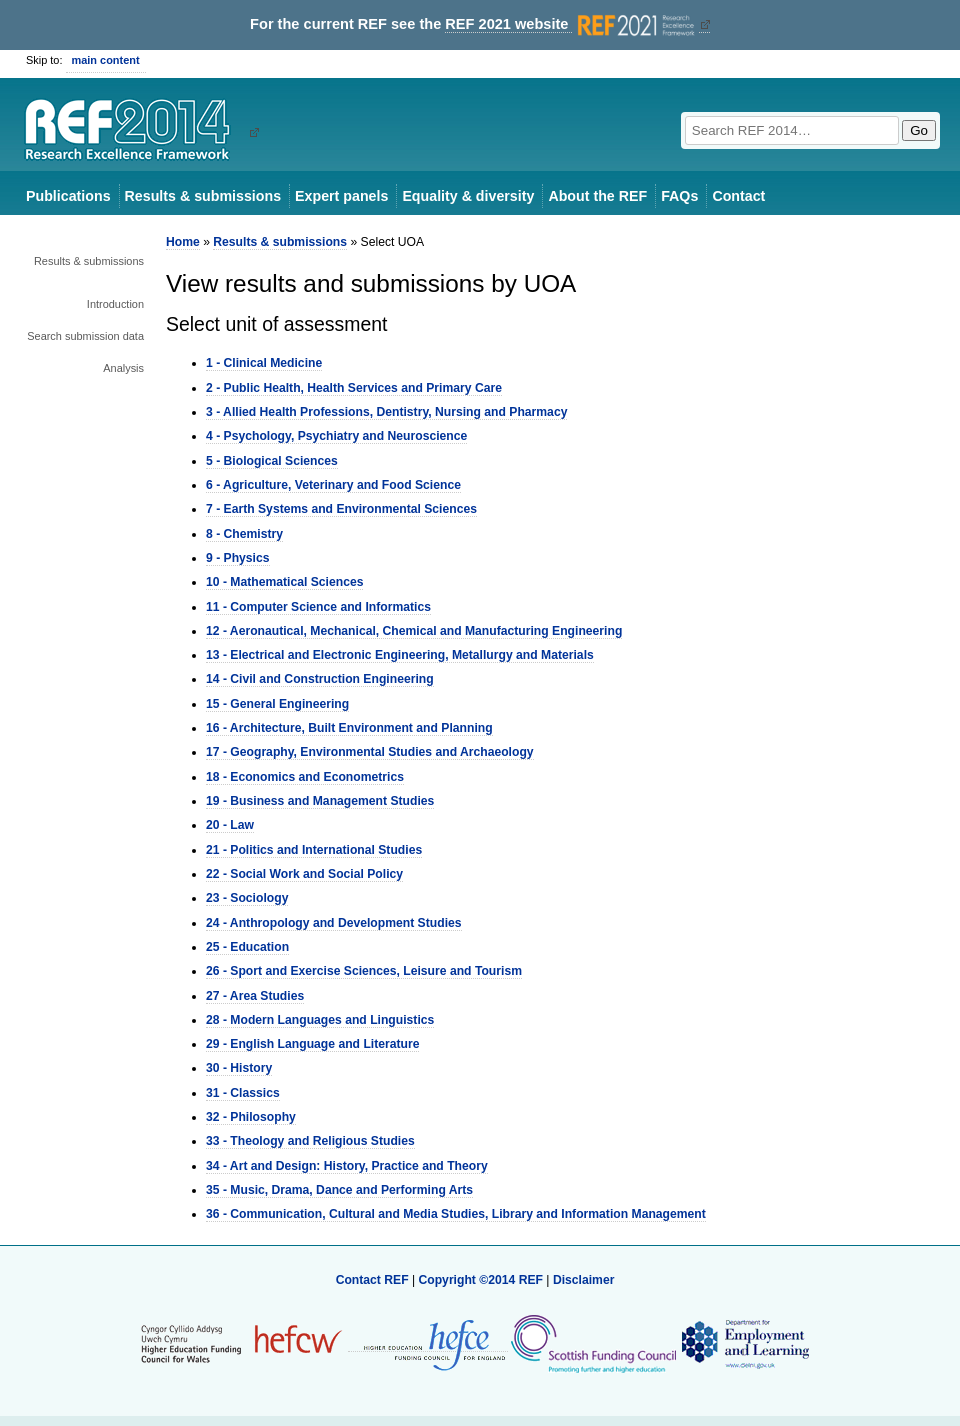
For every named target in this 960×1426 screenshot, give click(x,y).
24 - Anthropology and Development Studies (334, 923)
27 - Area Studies (255, 996)
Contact (738, 196)
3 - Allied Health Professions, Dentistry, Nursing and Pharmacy (386, 412)
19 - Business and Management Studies (320, 801)
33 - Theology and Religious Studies (310, 1141)
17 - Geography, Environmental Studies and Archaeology (370, 752)
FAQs (679, 196)
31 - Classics (243, 1093)
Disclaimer (584, 1280)
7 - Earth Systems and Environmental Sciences (341, 509)
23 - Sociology (247, 898)
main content (106, 60)
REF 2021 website (571, 24)
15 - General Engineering (277, 704)
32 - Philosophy (251, 1117)
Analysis (123, 368)
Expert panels (341, 196)
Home (183, 242)
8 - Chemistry (244, 534)
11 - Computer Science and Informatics (318, 607)
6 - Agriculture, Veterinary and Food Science (333, 485)
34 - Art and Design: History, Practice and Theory (347, 1166)
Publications (68, 196)
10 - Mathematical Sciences (284, 582)
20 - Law (230, 825)
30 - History (239, 1068)
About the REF (597, 196)
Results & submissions (203, 196)
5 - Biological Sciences (272, 461)
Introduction (115, 304)
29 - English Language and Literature (312, 1044)
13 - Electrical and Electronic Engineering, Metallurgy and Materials (400, 655)
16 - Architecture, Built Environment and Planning (349, 728)
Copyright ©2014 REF (482, 1280)
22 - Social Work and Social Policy (304, 874)
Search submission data (85, 336)
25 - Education (247, 947)
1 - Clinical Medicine (264, 363)
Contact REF (372, 1280)
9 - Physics (238, 558)
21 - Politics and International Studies (314, 850)
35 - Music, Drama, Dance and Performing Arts (339, 1190)
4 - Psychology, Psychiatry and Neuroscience (336, 436)
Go (919, 130)
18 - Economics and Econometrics (305, 777)
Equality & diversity (468, 196)
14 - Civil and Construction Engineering (320, 679)
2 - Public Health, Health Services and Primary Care (354, 388)
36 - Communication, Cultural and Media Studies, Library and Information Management (456, 1214)
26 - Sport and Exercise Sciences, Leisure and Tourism (364, 971)
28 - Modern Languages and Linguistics (320, 1020)
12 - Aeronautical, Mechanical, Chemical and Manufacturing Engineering (414, 631)
